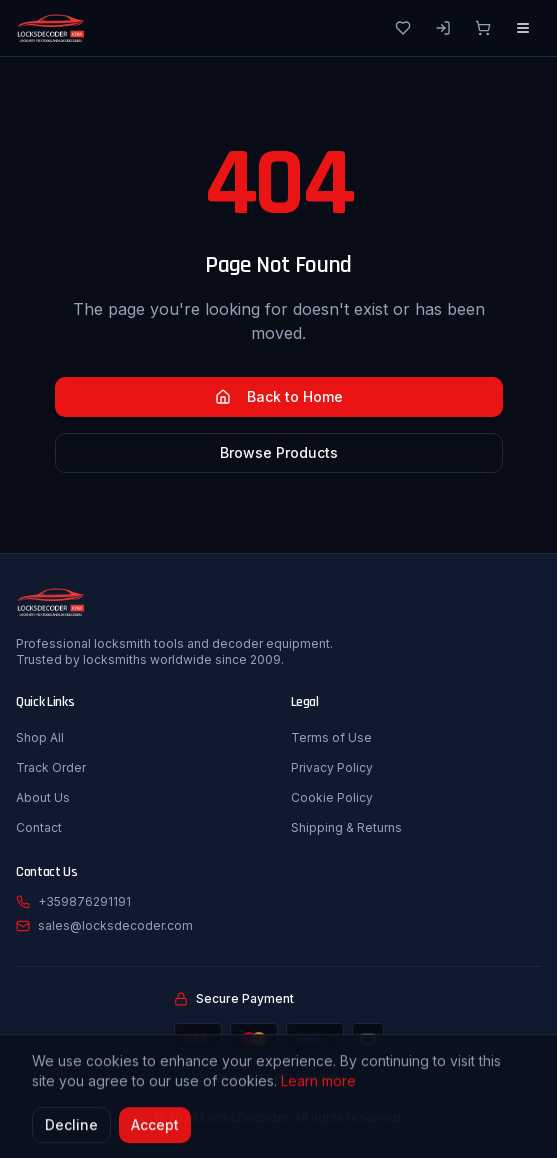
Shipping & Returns (346, 827)
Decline (71, 1127)
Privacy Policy (332, 767)
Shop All (40, 737)
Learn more (318, 1083)
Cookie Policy (332, 797)
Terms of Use (331, 737)
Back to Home (279, 396)
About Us (43, 797)
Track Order (51, 767)
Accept (155, 1127)
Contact (39, 827)
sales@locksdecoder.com (115, 925)
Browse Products (279, 452)
